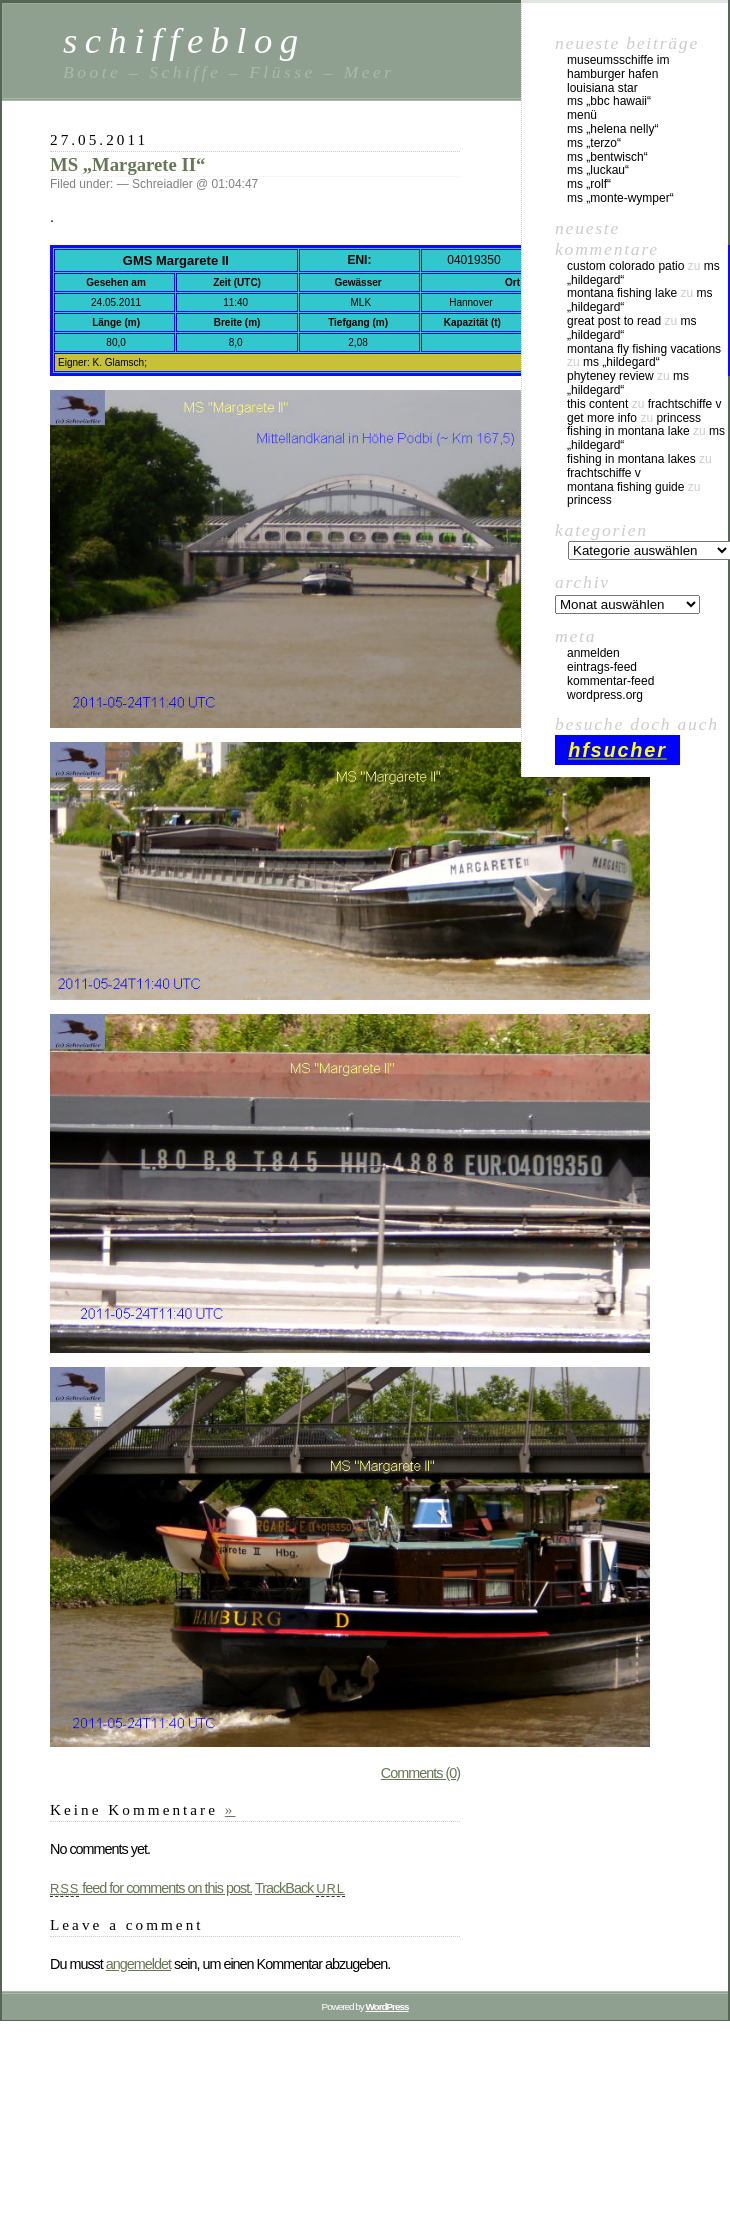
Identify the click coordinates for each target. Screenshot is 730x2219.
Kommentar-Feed (610, 681)
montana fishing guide (625, 487)
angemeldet (138, 1964)
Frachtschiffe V (685, 404)
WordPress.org (605, 695)
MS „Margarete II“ (127, 164)
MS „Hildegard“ (621, 362)
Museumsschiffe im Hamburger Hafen (618, 67)
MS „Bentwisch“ (607, 157)
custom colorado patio (625, 266)
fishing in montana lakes (631, 459)
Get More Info (602, 418)
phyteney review (610, 376)
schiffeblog (184, 40)
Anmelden (593, 653)
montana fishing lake (622, 293)
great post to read (614, 321)
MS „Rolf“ (589, 184)
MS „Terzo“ (594, 143)
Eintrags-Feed (602, 667)
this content (597, 404)
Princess (678, 418)
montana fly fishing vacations (644, 349)
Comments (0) (420, 1773)
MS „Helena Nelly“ (612, 129)
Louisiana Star (602, 88)
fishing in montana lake (628, 431)
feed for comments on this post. (151, 1888)
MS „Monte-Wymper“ (620, 198)
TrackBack (300, 1888)
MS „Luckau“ (598, 170)
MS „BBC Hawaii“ (609, 101)
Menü (582, 115)
